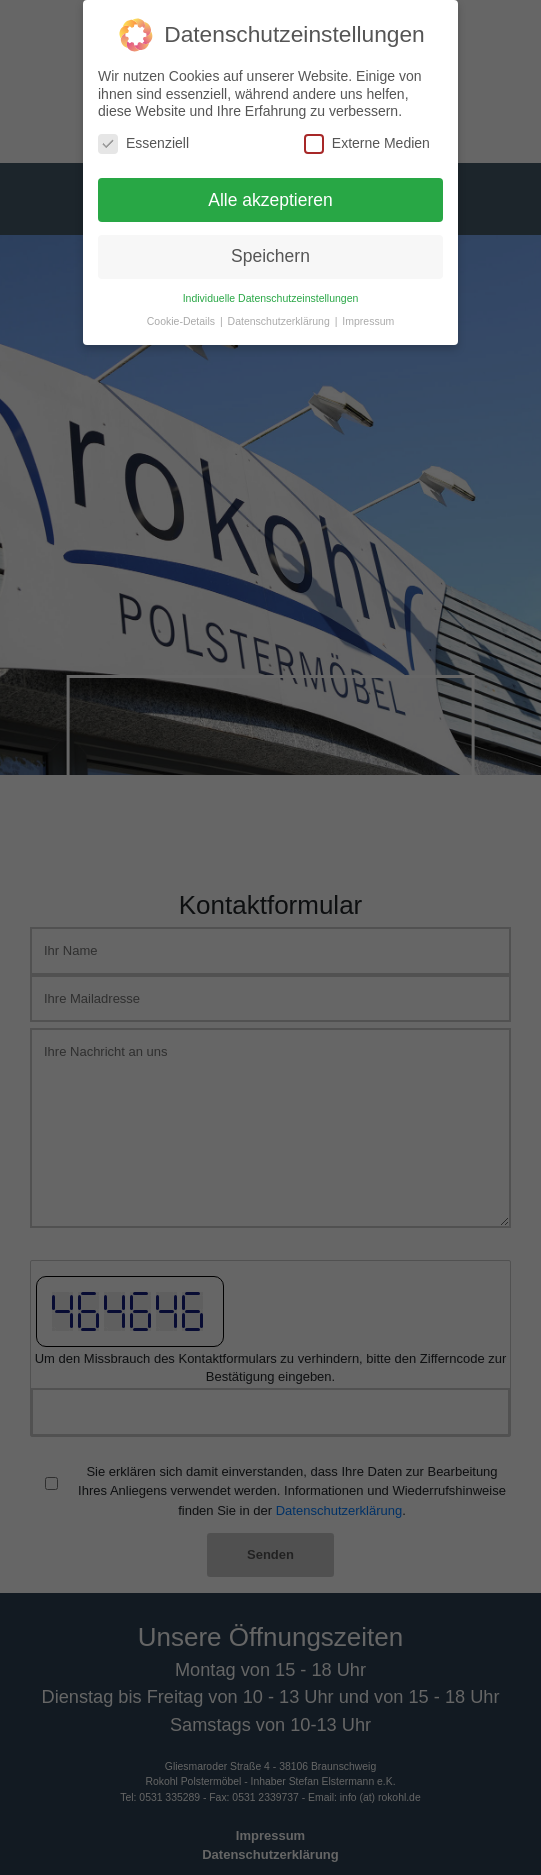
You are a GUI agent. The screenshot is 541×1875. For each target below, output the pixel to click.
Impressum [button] (368, 321)
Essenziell (143, 143)
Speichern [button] (270, 256)
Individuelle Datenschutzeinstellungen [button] (271, 298)
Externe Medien (367, 143)
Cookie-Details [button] (182, 321)
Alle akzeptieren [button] (270, 200)
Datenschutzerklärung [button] (280, 321)
